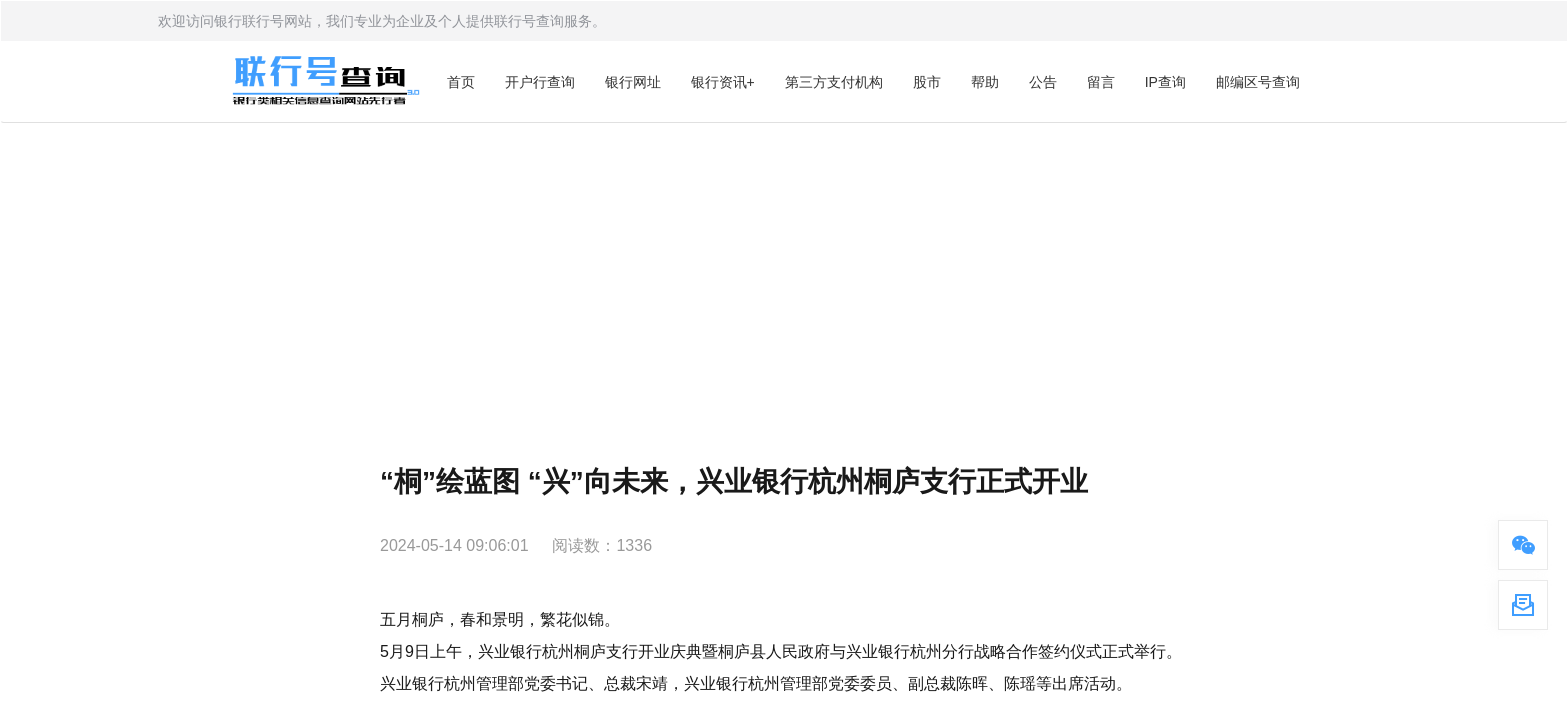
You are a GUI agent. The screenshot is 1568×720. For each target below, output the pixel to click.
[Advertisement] (784, 273)
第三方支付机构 (834, 82)
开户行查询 (540, 82)
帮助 (985, 82)
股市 (927, 82)
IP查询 (1165, 82)
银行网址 (633, 82)
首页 (461, 82)
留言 (1101, 82)
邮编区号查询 (1258, 82)
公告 (1043, 82)
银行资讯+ (723, 82)
